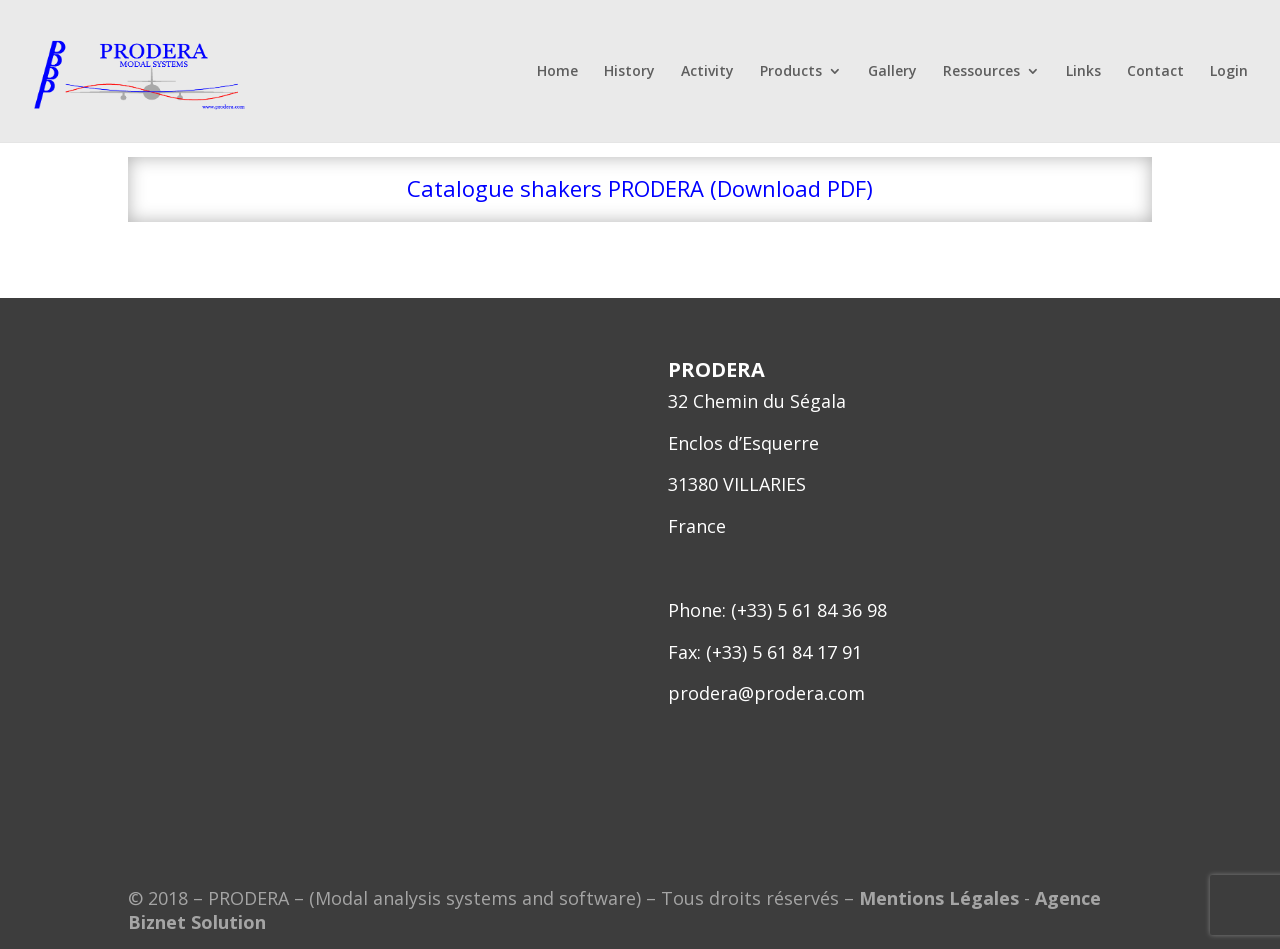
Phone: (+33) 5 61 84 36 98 (777, 610)
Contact (1155, 72)
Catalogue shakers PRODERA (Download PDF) (640, 188)
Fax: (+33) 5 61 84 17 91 (765, 652)
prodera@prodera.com (766, 693)
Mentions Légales (939, 898)
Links (1083, 72)
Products (791, 72)
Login (1229, 72)
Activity (707, 72)
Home (557, 72)
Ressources (981, 72)
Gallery (892, 72)
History (629, 72)
